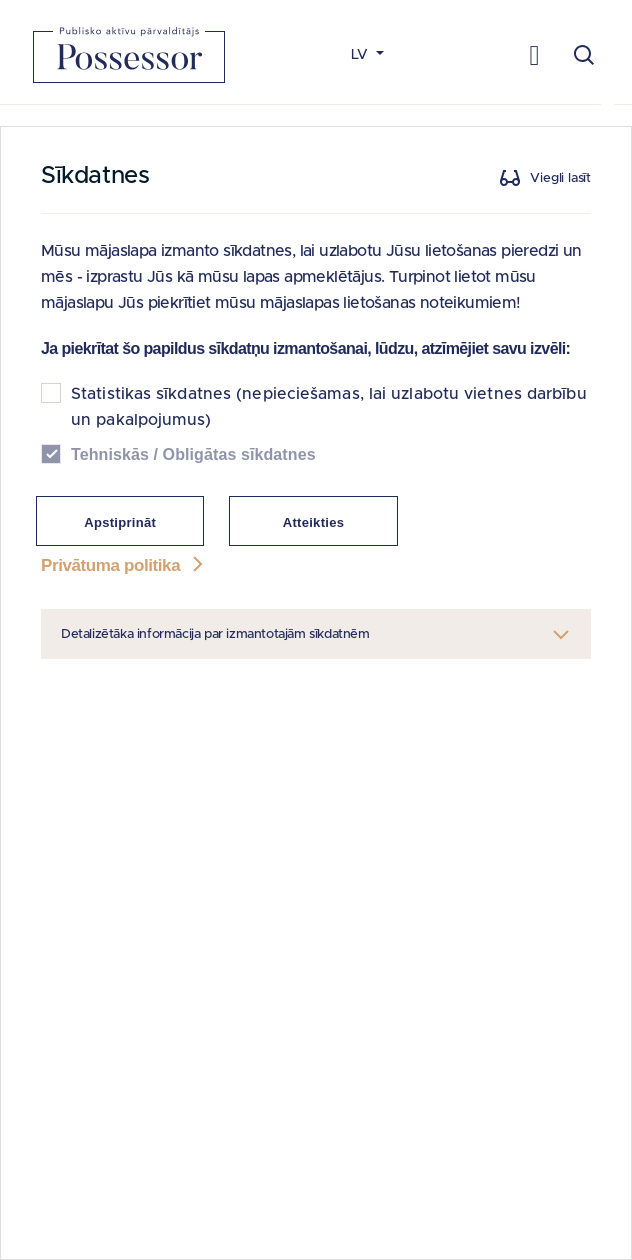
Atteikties (314, 522)
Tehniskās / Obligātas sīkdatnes (193, 454)
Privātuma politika (124, 565)
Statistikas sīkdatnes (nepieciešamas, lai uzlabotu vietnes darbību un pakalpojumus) (329, 407)
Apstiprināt (120, 522)
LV (361, 55)
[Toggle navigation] (534, 54)
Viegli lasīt (560, 178)
